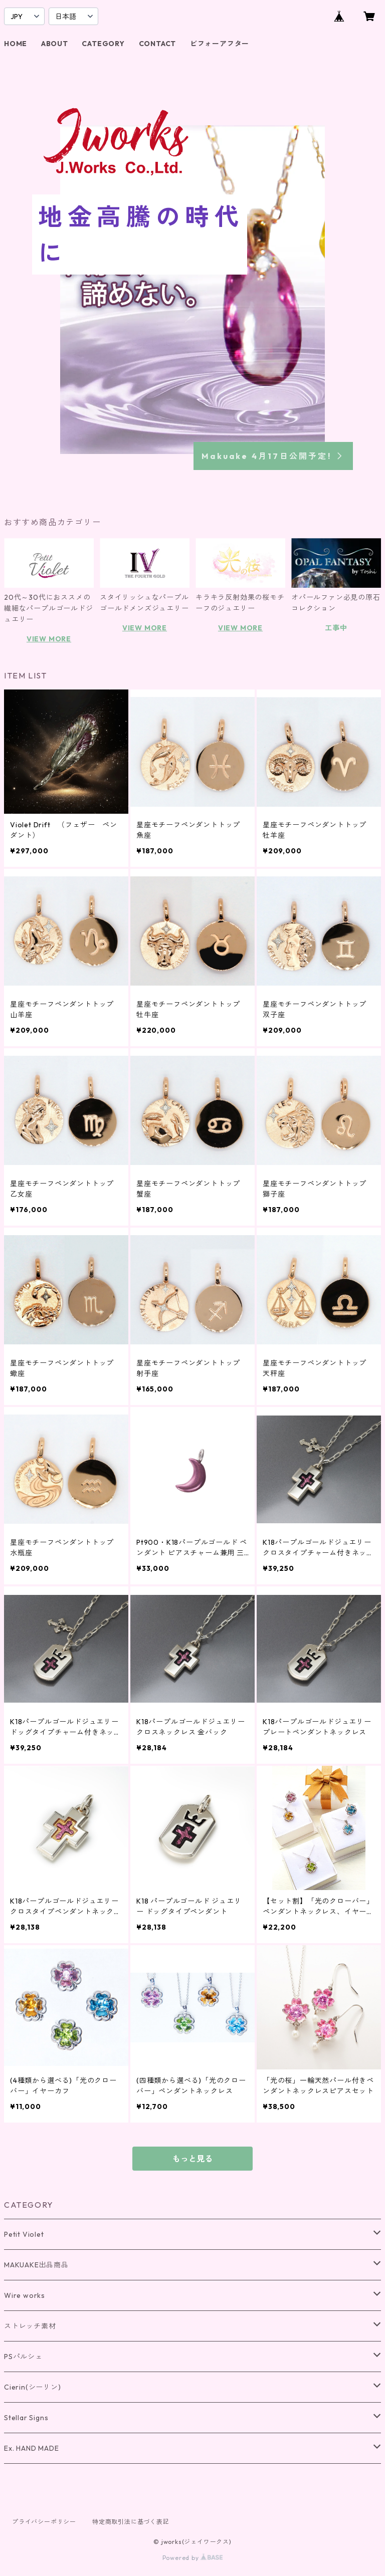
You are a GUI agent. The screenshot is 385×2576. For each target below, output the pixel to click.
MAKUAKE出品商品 (36, 2264)
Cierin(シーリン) (32, 2387)
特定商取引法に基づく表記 (130, 2521)
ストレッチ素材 (30, 2325)
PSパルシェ (23, 2356)
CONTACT (157, 43)
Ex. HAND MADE (31, 2448)
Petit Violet (24, 2234)
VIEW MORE (49, 638)
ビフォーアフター (219, 43)
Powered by (192, 2557)
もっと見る (192, 2159)
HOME (15, 43)
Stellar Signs (26, 2417)
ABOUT (54, 43)
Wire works (24, 2295)
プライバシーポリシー (44, 2521)
